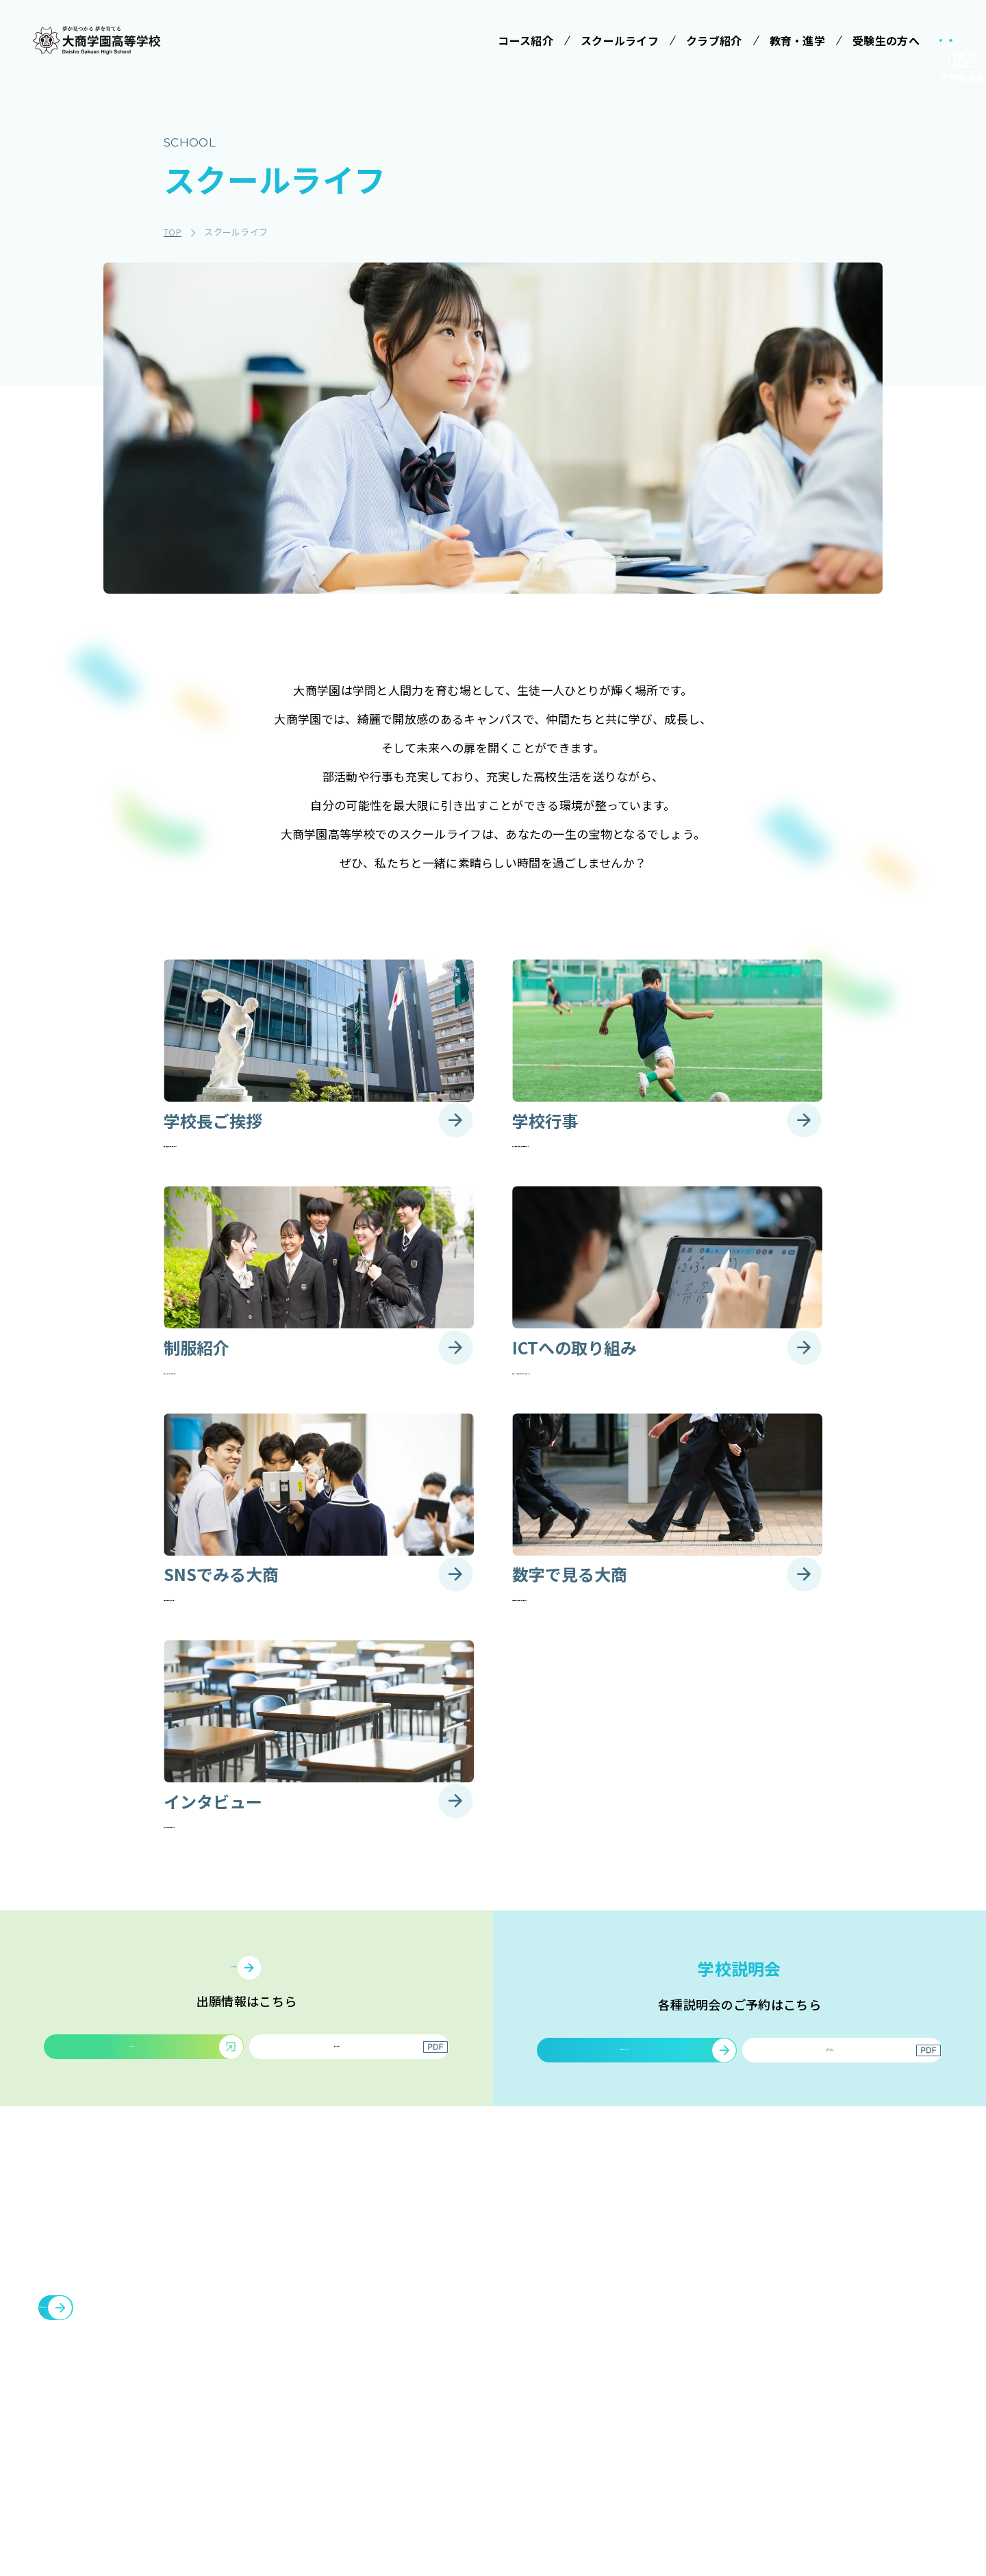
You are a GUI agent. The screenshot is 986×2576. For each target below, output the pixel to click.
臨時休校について (851, 2344)
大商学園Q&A (655, 2386)
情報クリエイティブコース (426, 2437)
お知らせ (735, 2377)
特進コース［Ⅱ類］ (426, 2405)
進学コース (407, 2470)
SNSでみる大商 (548, 2412)
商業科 (397, 2495)
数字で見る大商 (548, 2437)
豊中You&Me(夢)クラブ (869, 2377)
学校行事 (533, 2336)
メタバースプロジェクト (868, 2279)
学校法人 (397, 2279)
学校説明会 (649, 2336)
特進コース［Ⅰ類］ (426, 2379)
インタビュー (543, 2462)
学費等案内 (649, 2361)
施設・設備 (741, 2311)
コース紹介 (402, 2348)
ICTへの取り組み (552, 2386)
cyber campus (850, 2443)
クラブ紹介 (741, 2279)
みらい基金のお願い (427, 2310)
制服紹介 (533, 2361)
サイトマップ (746, 2443)
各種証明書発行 (846, 2311)
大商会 (824, 2410)
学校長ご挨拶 (543, 2310)
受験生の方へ (650, 2279)
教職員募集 (741, 2410)
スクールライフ (545, 2279)
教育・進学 (741, 2344)
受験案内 (644, 2310)
